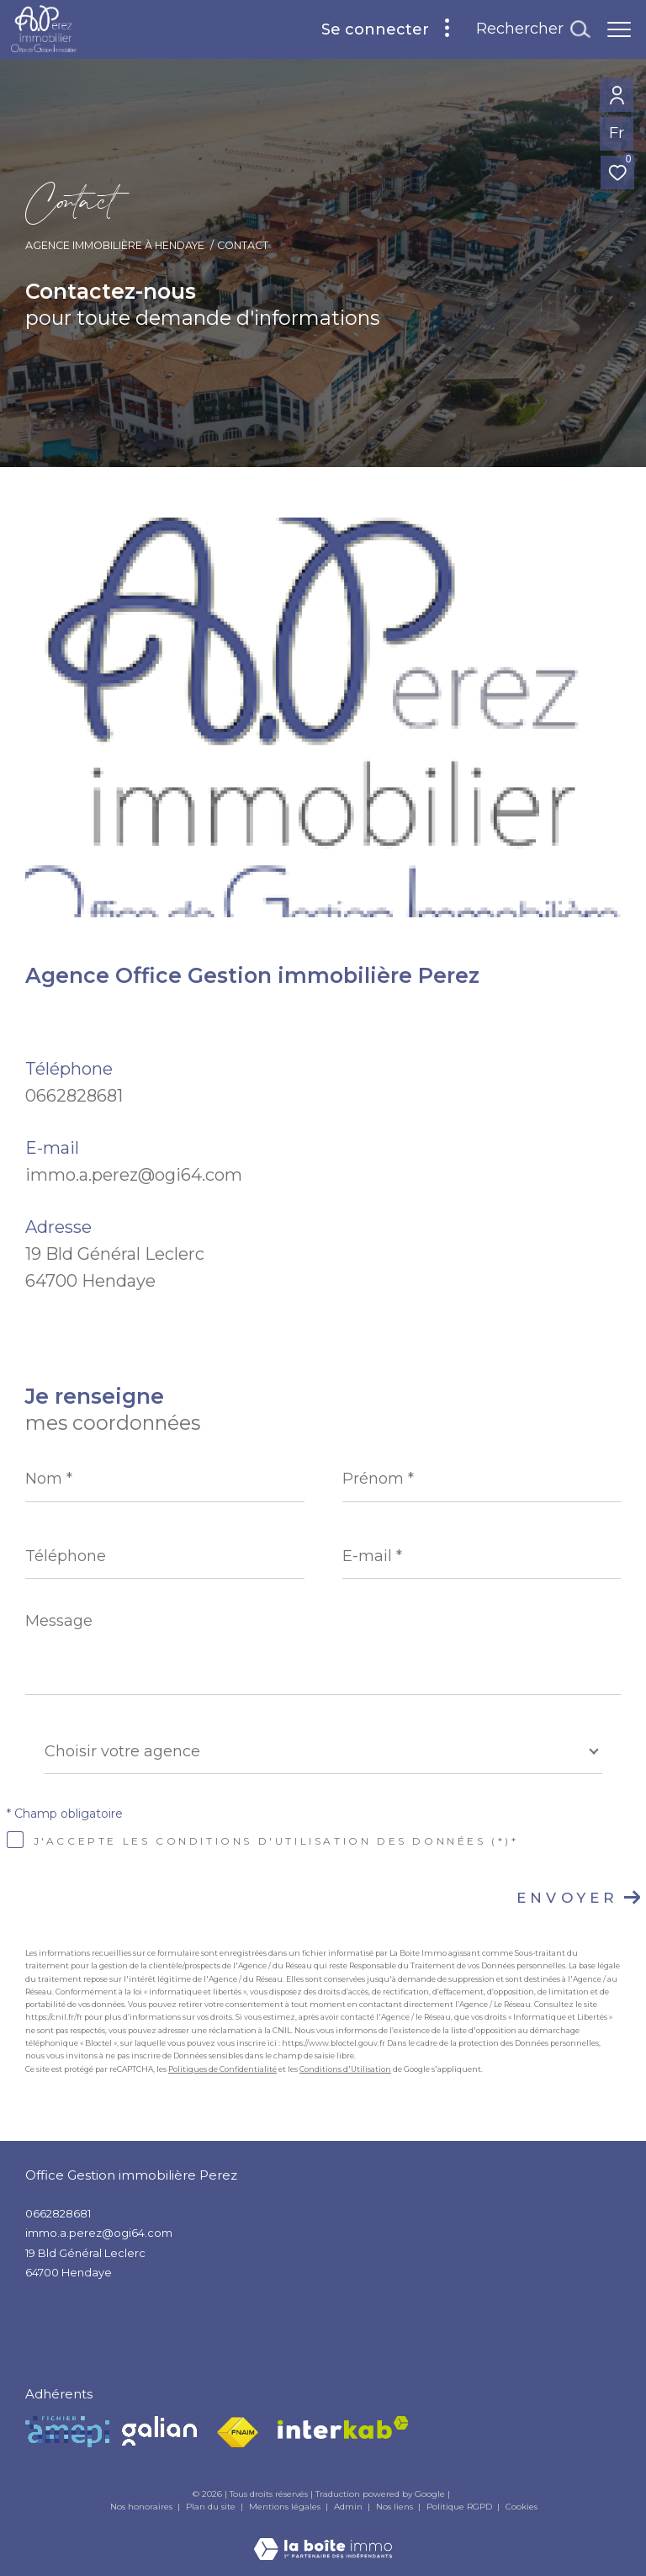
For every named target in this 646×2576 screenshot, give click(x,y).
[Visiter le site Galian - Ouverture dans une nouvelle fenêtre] (159, 2431)
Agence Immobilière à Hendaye (114, 245)
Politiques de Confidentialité (222, 2069)
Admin (349, 2506)
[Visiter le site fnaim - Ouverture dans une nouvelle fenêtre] (237, 2433)
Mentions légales (286, 2506)
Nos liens (396, 2506)
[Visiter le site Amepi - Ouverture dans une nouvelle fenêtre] (67, 2431)
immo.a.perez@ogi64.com (133, 1175)
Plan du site (212, 2506)
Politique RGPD (459, 2506)
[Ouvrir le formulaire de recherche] (533, 29)
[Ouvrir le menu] (619, 29)
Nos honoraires (141, 2506)
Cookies (521, 2507)
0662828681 (74, 1096)
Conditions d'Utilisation (345, 2069)
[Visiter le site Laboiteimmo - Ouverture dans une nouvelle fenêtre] (323, 2538)
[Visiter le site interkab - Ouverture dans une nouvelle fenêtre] (343, 2427)
